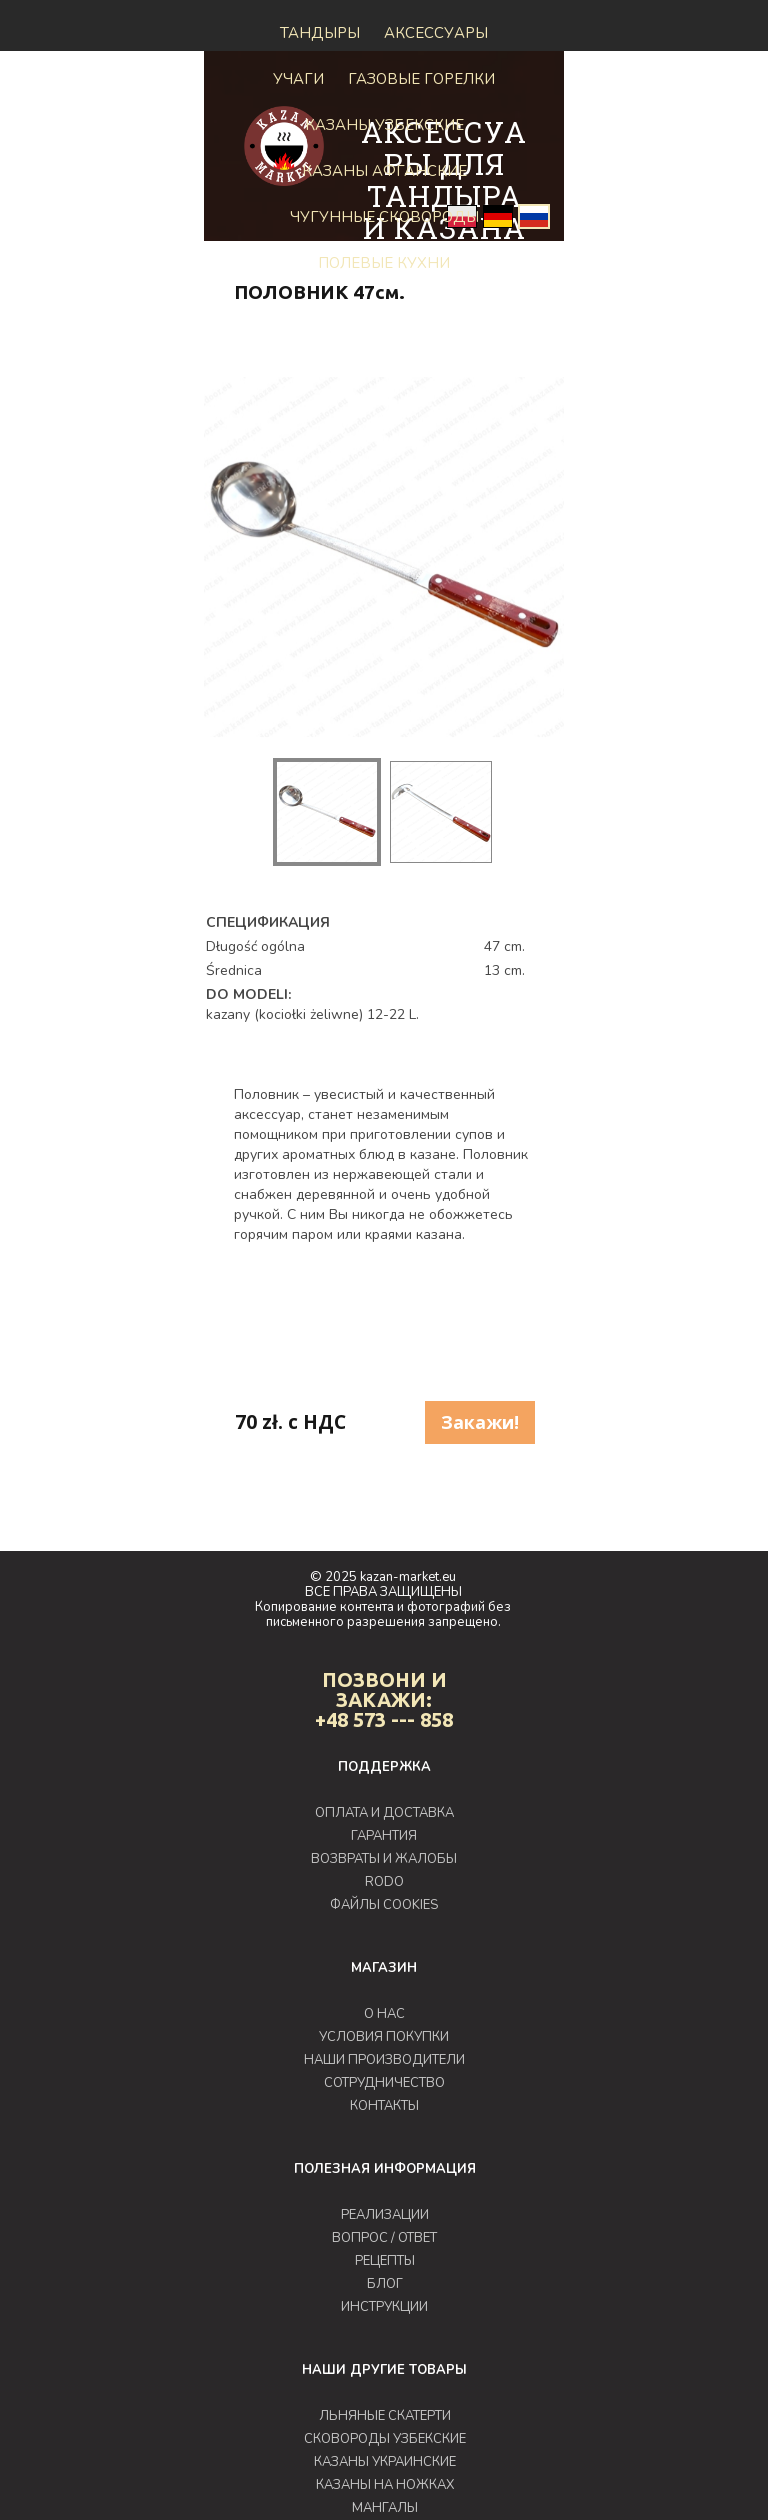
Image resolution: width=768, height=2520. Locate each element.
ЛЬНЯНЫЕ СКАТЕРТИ (385, 2416)
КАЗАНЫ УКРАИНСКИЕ (385, 2462)
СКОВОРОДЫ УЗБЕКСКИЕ (385, 2439)
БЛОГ (385, 2284)
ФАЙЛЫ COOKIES (384, 1905)
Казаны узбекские (384, 125)
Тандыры (320, 33)
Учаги (298, 79)
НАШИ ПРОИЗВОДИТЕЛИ (384, 2060)
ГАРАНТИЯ (384, 1836)
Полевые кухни (384, 263)
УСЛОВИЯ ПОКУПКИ (384, 2037)
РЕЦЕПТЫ (385, 2261)
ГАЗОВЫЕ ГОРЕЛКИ (421, 79)
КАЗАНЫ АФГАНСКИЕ (384, 171)
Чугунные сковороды (384, 217)
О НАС (384, 2014)
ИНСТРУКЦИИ (384, 2307)
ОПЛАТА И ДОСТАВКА (384, 1813)
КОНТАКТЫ (384, 2106)
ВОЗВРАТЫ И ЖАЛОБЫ (384, 1859)
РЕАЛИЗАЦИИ (385, 2215)
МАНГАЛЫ (385, 2508)
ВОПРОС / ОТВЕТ (384, 2238)
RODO (384, 1882)
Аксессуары (436, 33)
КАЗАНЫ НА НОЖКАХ (385, 2485)
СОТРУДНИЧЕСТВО (384, 2083)
